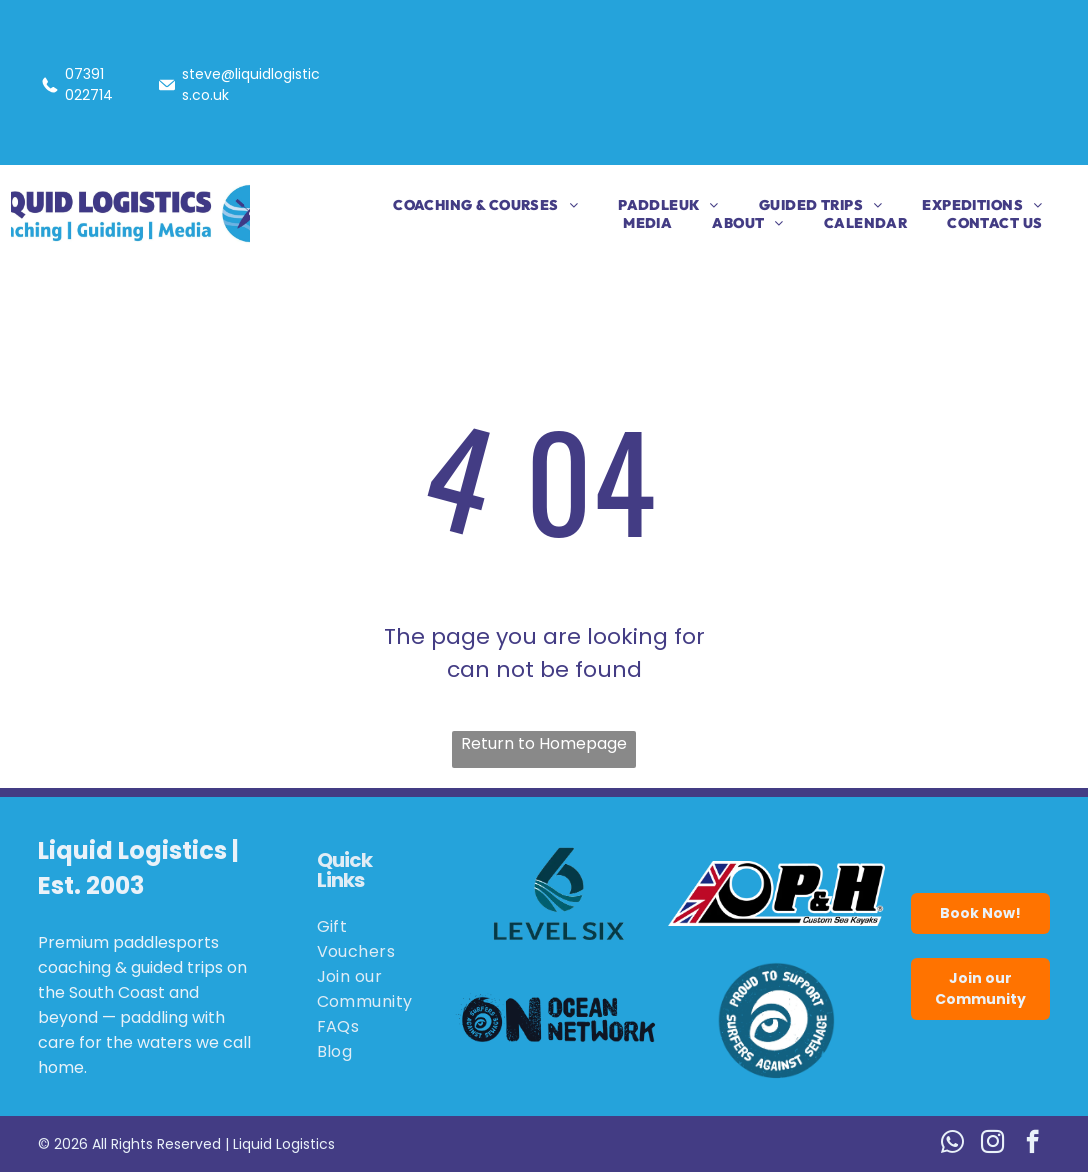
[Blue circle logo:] (776, 1020)
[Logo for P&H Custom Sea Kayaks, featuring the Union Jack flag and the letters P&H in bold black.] (776, 894)
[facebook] (1032, 1144)
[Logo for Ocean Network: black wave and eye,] (558, 1020)
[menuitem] (465, 205)
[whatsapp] (952, 1144)
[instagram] (992, 1144)
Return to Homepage (544, 743)
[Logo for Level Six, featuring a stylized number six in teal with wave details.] (558, 894)
